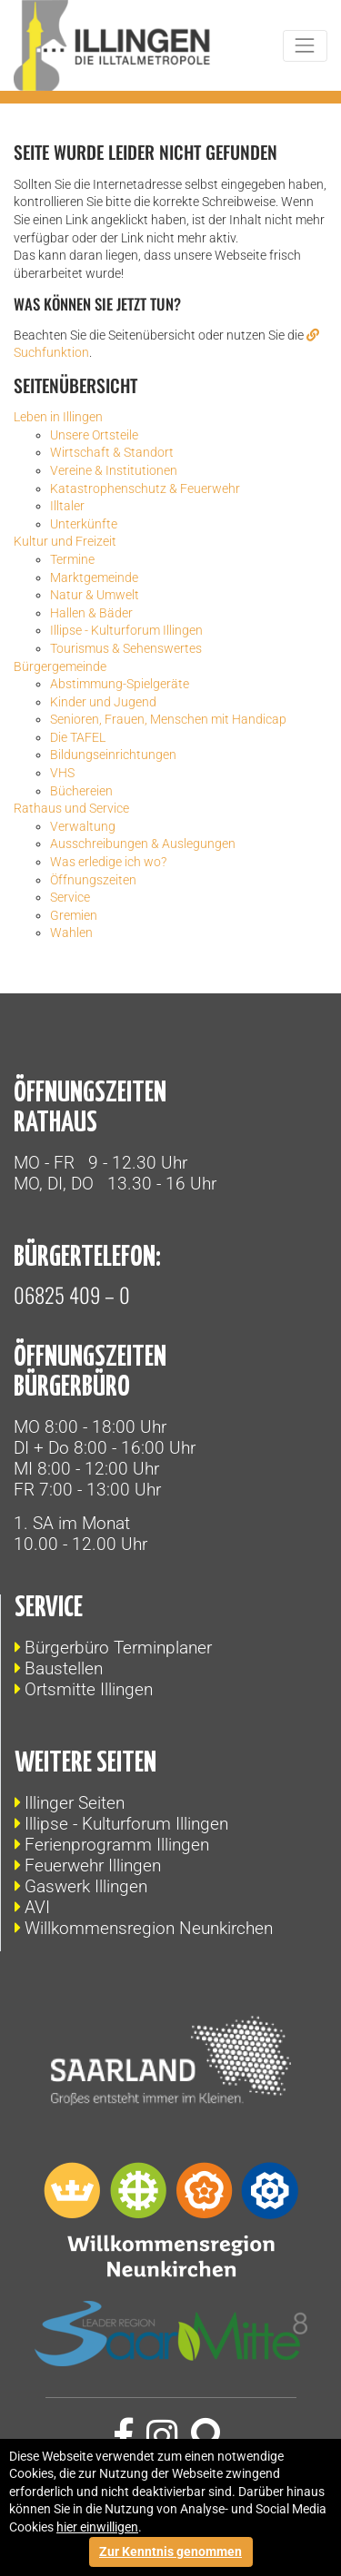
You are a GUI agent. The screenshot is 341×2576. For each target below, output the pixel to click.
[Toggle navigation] (305, 46)
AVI (37, 1907)
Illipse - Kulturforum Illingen (126, 1823)
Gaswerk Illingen (86, 1886)
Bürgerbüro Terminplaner (118, 1647)
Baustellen (64, 1668)
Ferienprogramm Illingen (117, 1844)
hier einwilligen (97, 2527)
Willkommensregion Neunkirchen (149, 1928)
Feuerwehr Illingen (93, 1865)
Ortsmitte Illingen (89, 1689)
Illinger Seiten (75, 1802)
